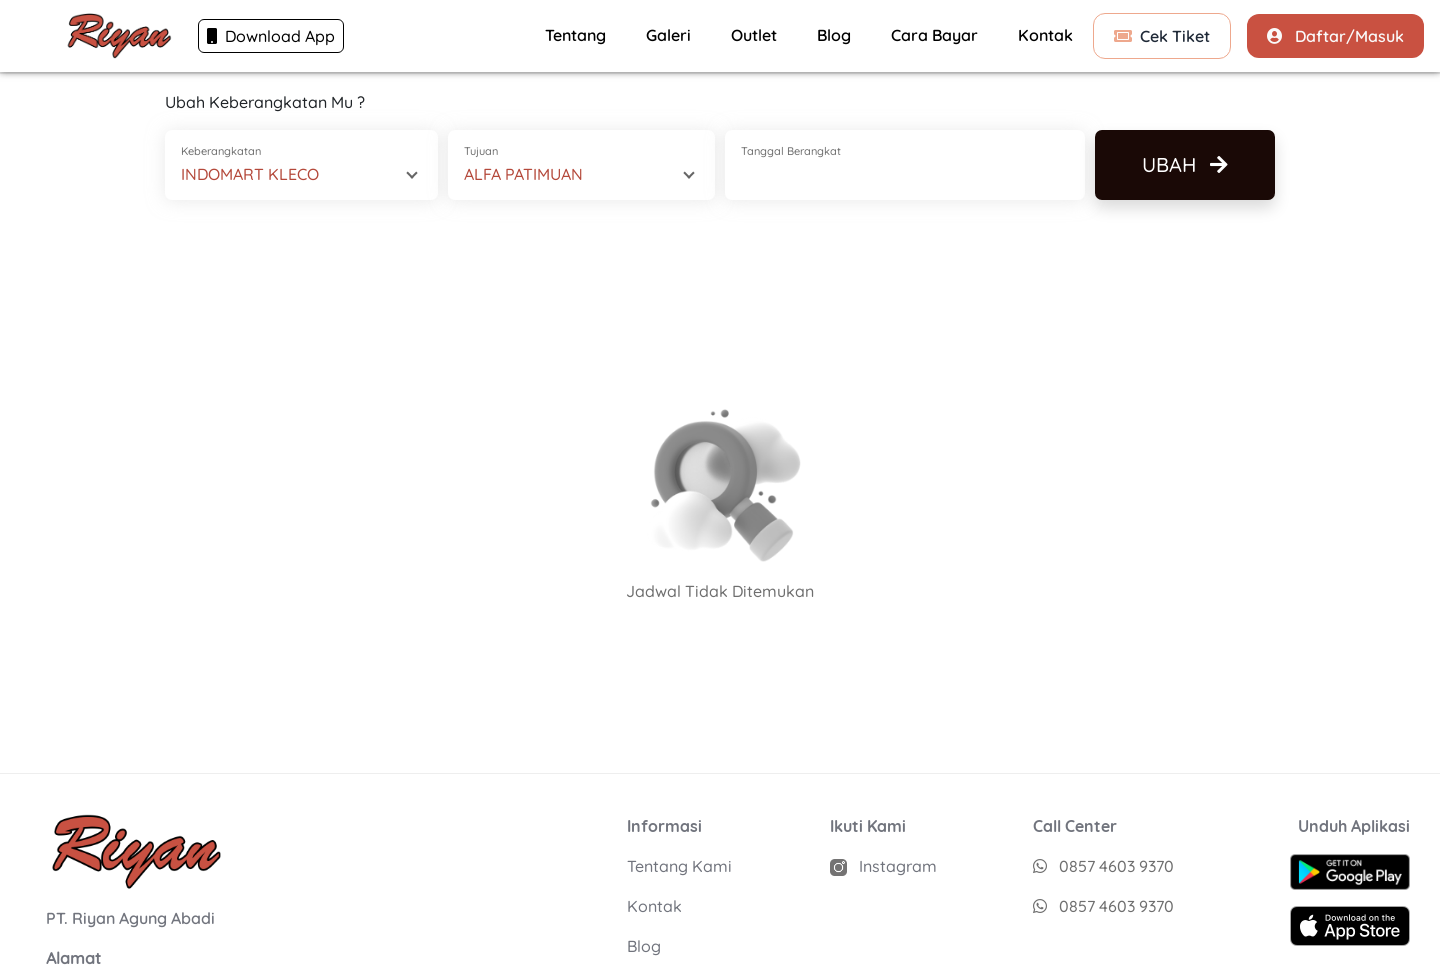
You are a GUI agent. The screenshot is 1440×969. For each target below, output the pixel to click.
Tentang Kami (679, 866)
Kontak (1045, 35)
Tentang (575, 35)
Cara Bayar (934, 35)
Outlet (754, 35)
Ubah (1185, 164)
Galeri (668, 35)
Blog (834, 35)
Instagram (883, 866)
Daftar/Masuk (1335, 36)
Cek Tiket (1162, 36)
